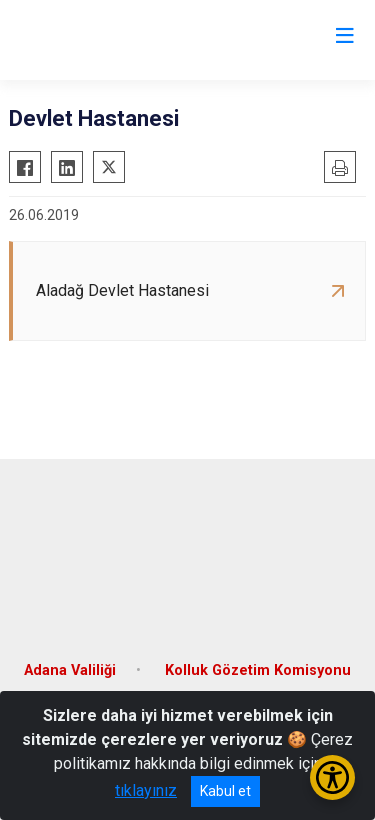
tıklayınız (146, 790)
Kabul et (225, 791)
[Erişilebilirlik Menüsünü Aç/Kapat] (332, 777)
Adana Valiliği (70, 670)
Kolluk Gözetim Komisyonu (258, 670)
